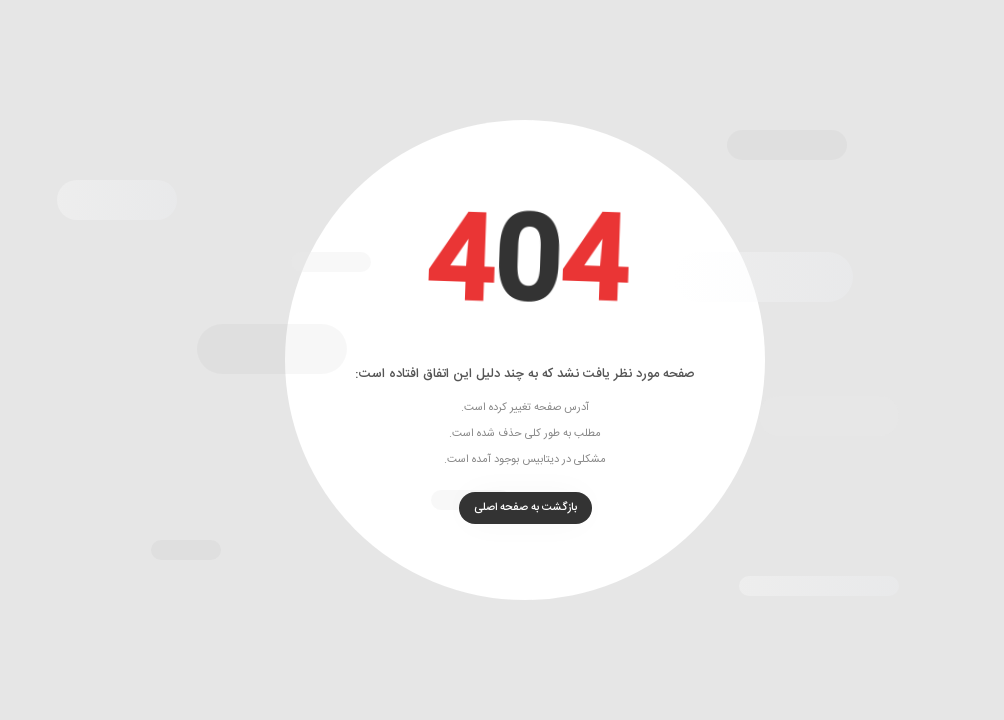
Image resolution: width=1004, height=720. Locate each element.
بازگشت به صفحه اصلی (502, 508)
